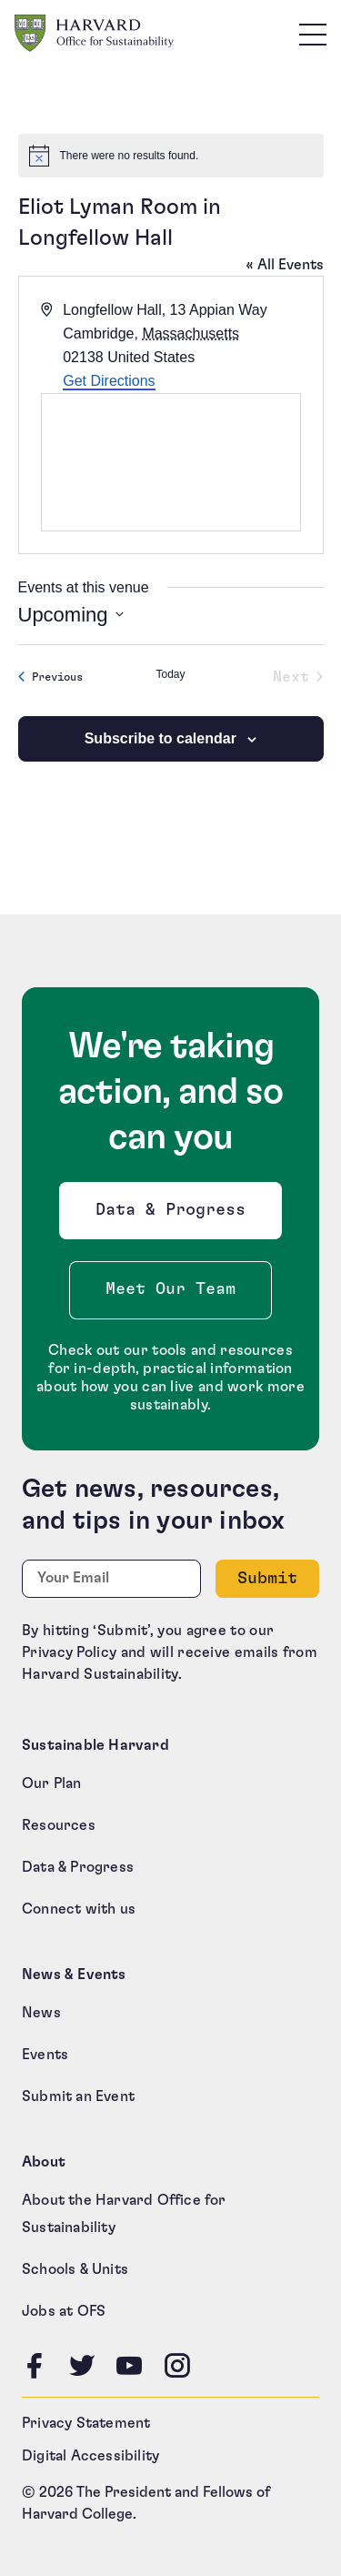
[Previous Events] (50, 677)
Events (45, 2054)
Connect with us (78, 1909)
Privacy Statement (86, 2423)
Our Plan (52, 1783)
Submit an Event (78, 2096)
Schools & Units (75, 2269)
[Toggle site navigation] (312, 34)
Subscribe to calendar (160, 738)
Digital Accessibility (90, 2456)
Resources (58, 1825)
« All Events (285, 265)
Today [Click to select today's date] (170, 674)
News (41, 2012)
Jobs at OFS (63, 2311)
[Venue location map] (171, 462)
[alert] (171, 155)
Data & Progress (175, 1215)
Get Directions (109, 381)
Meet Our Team (170, 1289)
